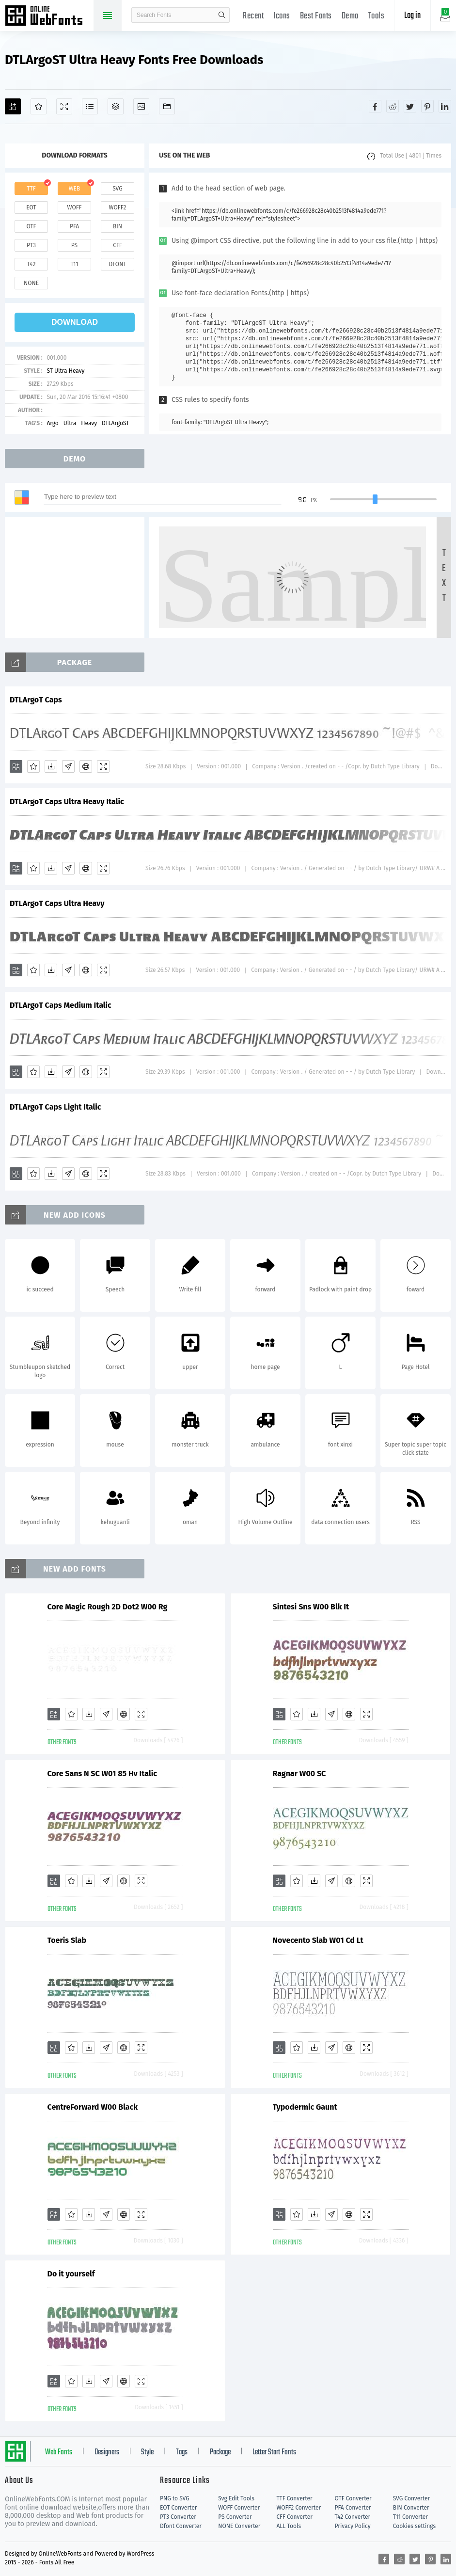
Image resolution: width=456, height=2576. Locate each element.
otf (31, 226)
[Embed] (85, 766)
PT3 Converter (178, 2516)
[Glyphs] (90, 106)
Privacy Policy (353, 2526)
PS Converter (235, 2516)
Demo (350, 16)
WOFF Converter (239, 2507)
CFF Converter (294, 2516)
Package (220, 2452)
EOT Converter (178, 2507)
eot (31, 207)
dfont (117, 264)
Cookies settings (414, 2526)
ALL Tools (288, 2526)
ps (74, 245)
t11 (74, 264)
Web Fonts (58, 2452)
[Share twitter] (410, 106)
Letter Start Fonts (274, 2452)
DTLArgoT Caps (36, 699)
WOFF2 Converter (298, 2507)
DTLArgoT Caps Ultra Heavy (57, 903)
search (222, 15)
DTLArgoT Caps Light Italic (55, 1107)
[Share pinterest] (427, 106)
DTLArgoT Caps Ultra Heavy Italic (67, 801)
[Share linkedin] (445, 106)
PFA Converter (353, 2507)
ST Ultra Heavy (65, 370)
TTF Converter (294, 2498)
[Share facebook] (375, 106)
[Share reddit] (392, 106)
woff (74, 207)
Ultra (70, 423)
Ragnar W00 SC (299, 1773)
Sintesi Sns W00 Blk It (311, 1606)
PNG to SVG (174, 2498)
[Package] (116, 106)
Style (147, 2452)
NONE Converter (239, 2526)
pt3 (31, 245)
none (31, 283)
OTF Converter (353, 2498)
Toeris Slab (67, 1940)
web (74, 188)
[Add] (13, 106)
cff (117, 245)
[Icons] (141, 106)
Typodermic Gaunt (305, 2107)
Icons (281, 16)
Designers (106, 2452)
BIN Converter (411, 2507)
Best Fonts (316, 16)
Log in (412, 16)
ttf (31, 188)
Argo (52, 423)
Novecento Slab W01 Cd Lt (318, 1940)
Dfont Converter (181, 2526)
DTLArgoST (115, 423)
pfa (74, 226)
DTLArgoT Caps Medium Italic (60, 1005)
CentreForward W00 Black (92, 2107)
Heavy (89, 423)
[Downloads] (51, 766)
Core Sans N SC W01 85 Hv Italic (102, 1773)
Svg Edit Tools (236, 2498)
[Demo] (64, 106)
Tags (182, 2452)
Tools (376, 16)
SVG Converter (411, 2498)
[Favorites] (39, 106)
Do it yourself (71, 2273)
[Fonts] (167, 106)
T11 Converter (410, 2516)
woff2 (117, 207)
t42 (31, 264)
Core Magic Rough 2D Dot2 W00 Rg (107, 1606)
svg (117, 188)
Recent (253, 16)
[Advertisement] (77, 577)
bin (117, 226)
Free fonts (48, 16)
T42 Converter (353, 2516)
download (74, 322)
